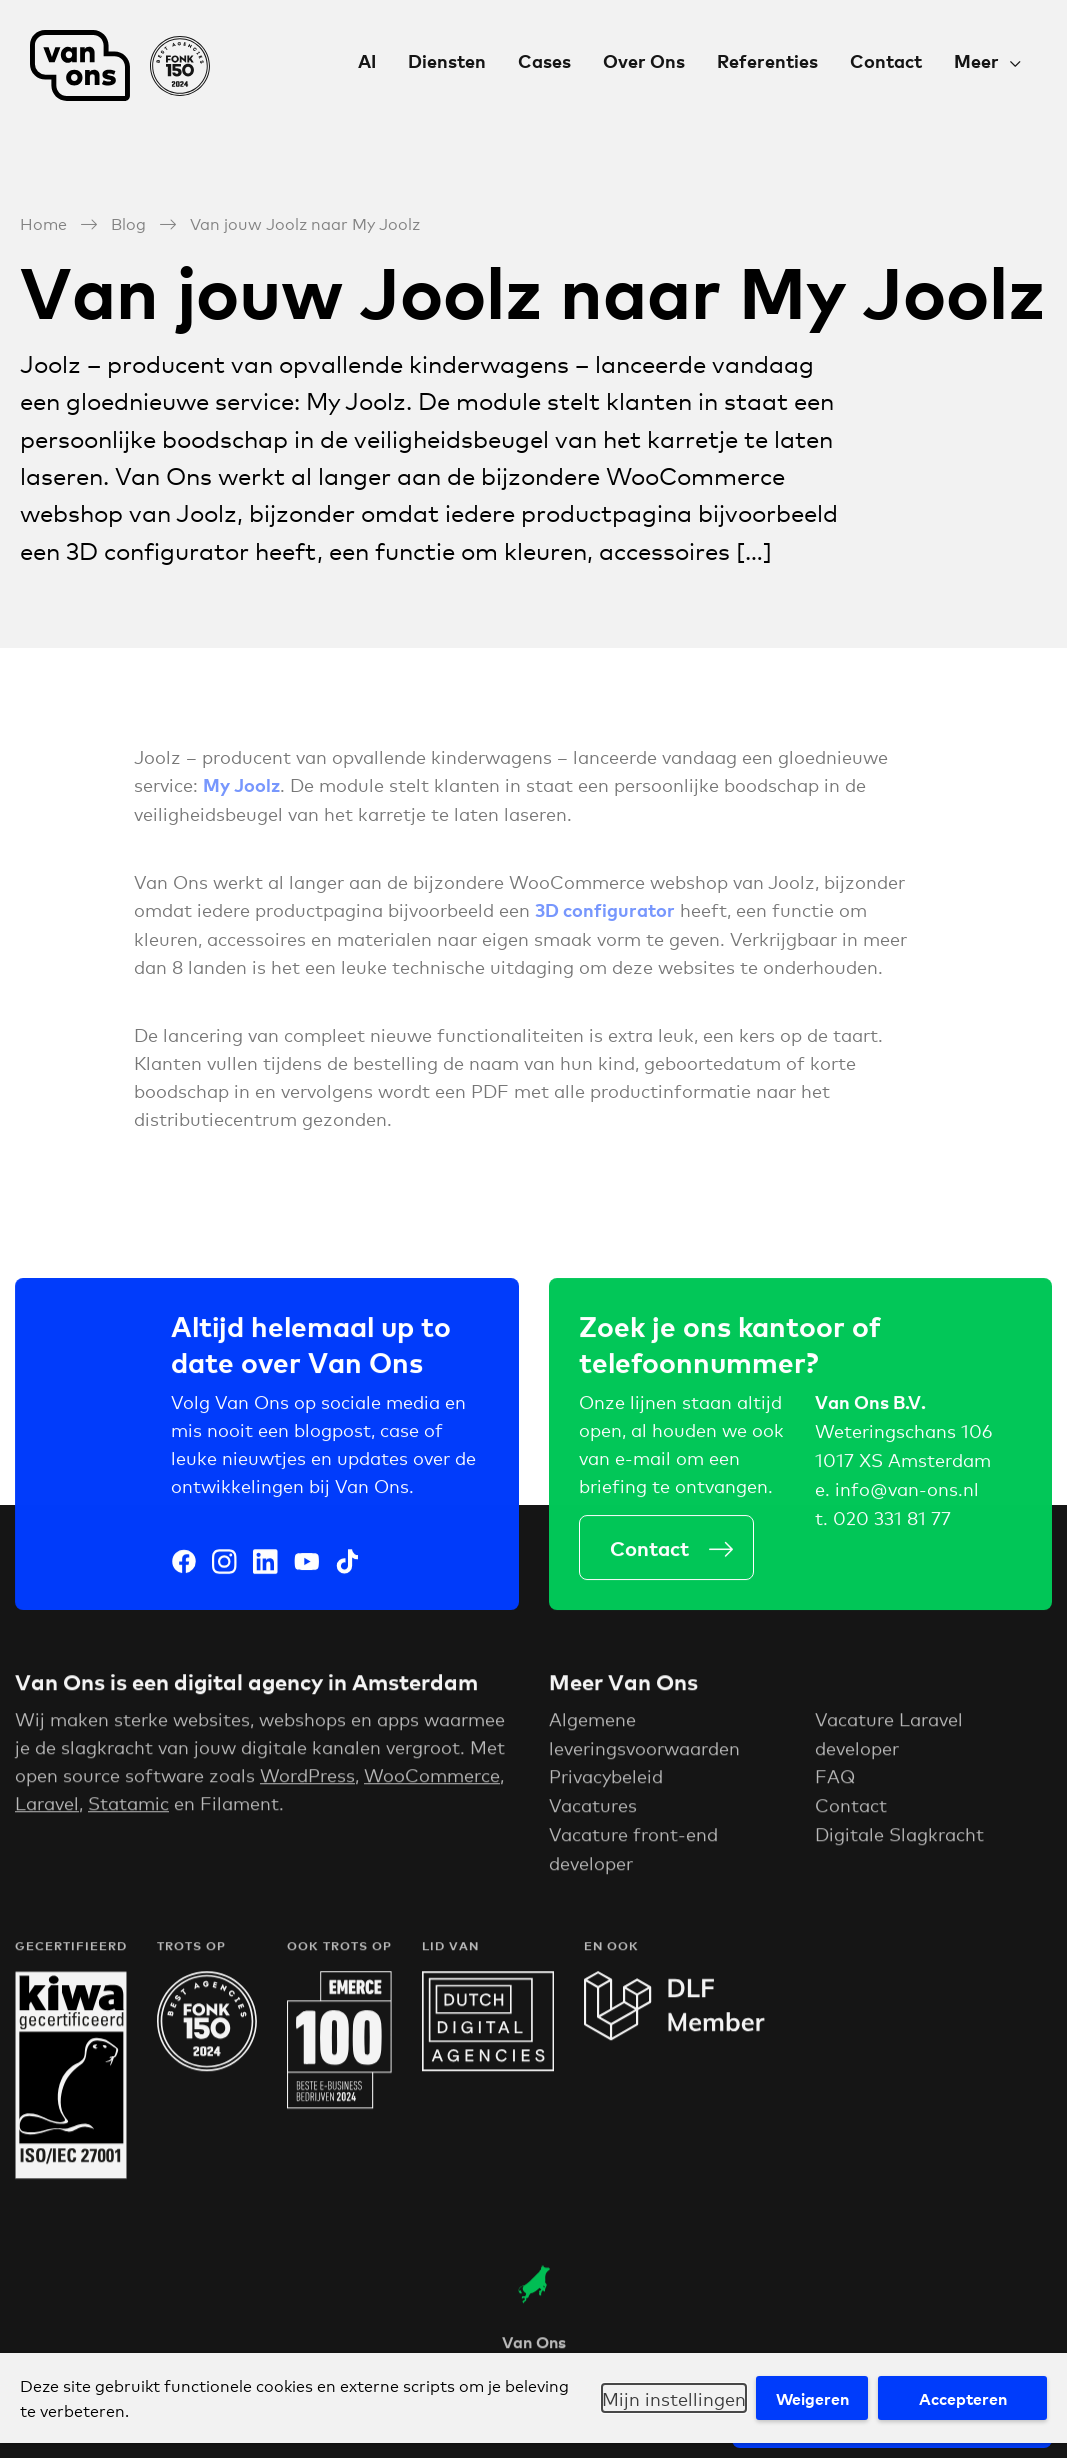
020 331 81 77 (892, 1520)
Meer (976, 60)
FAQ (835, 1782)
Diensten (447, 60)
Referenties (767, 60)
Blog (128, 222)
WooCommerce (432, 1780)
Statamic (128, 1808)
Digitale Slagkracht (899, 1839)
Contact (886, 60)
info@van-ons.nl (907, 1491)
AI (367, 60)
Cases (544, 60)
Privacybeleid (606, 1782)
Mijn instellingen (674, 2398)
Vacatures (593, 1810)
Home (43, 222)
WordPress (307, 1780)
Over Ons (644, 60)
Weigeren (812, 2398)
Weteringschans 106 (903, 1434)
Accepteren (963, 2398)
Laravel (47, 1808)
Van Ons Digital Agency (120, 65)
